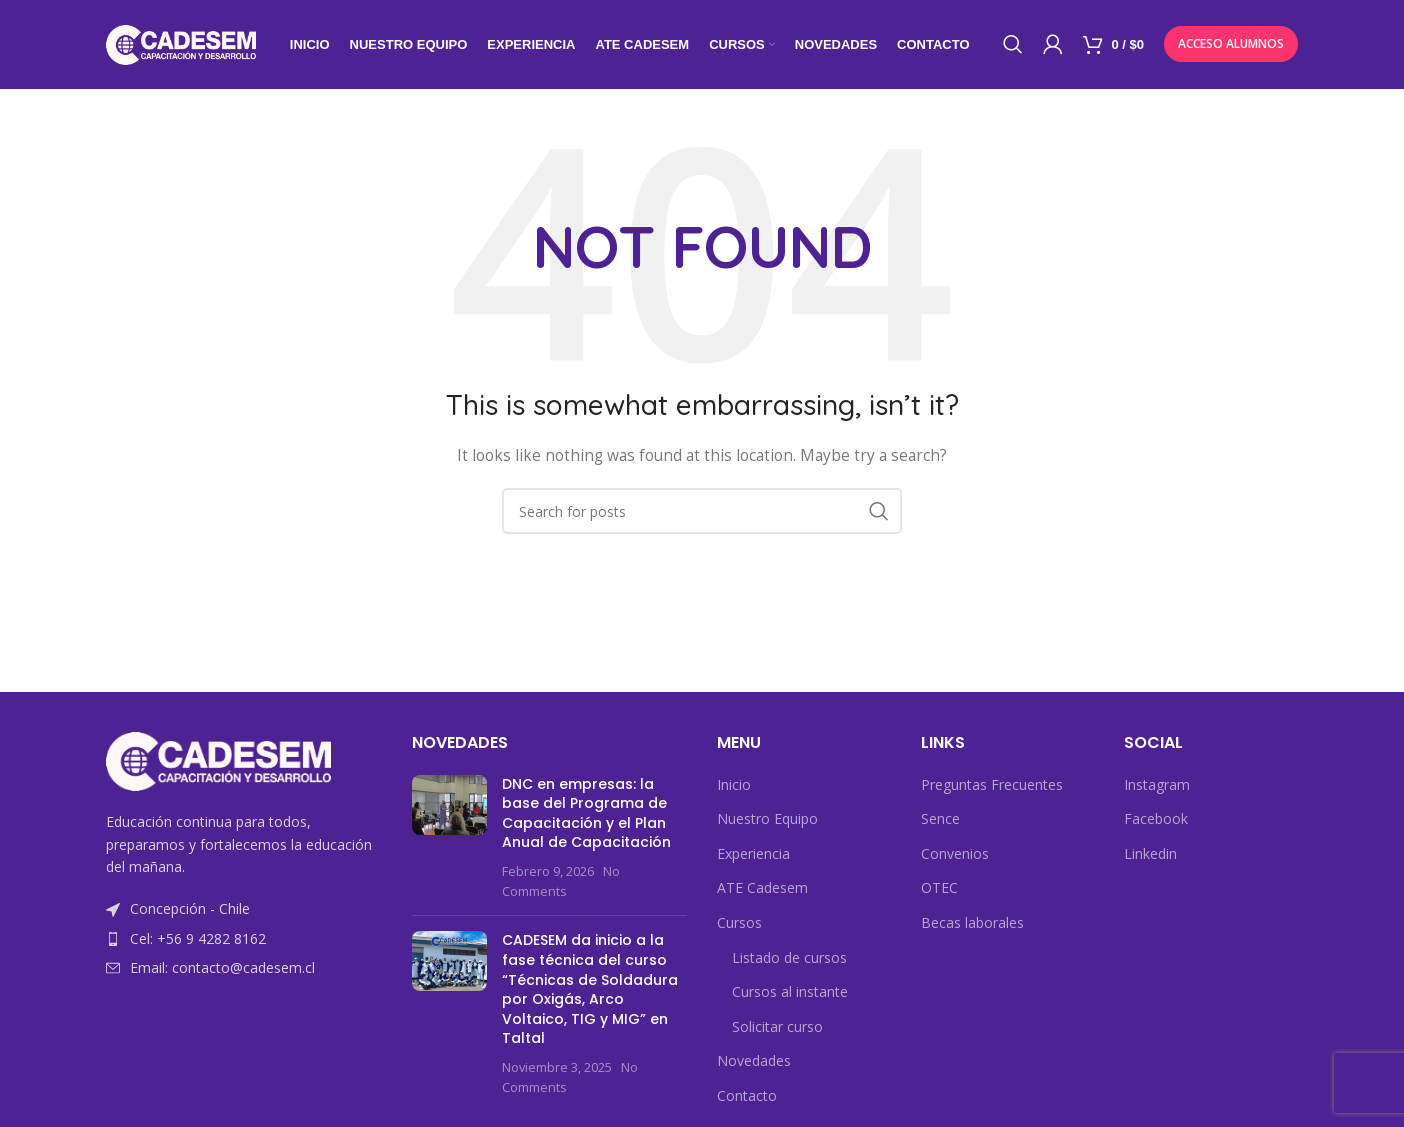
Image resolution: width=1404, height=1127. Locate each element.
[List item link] (244, 940)
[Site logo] (181, 43)
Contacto (747, 1096)
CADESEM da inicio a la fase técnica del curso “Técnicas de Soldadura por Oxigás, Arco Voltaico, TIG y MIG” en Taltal (590, 991)
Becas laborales (972, 923)
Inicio (734, 785)
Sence (940, 819)
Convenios (955, 854)
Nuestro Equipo (767, 819)
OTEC (939, 889)
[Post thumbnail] (449, 839)
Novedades (754, 1062)
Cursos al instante (790, 992)
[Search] (1013, 45)
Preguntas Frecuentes (992, 785)
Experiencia (753, 854)
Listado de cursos (789, 958)
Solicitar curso (777, 1027)
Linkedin (1150, 854)
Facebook (1156, 819)
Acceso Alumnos (1231, 44)
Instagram (1157, 785)
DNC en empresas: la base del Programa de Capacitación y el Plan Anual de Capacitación (586, 814)
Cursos (739, 923)
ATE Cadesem (762, 889)
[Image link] (218, 761)
